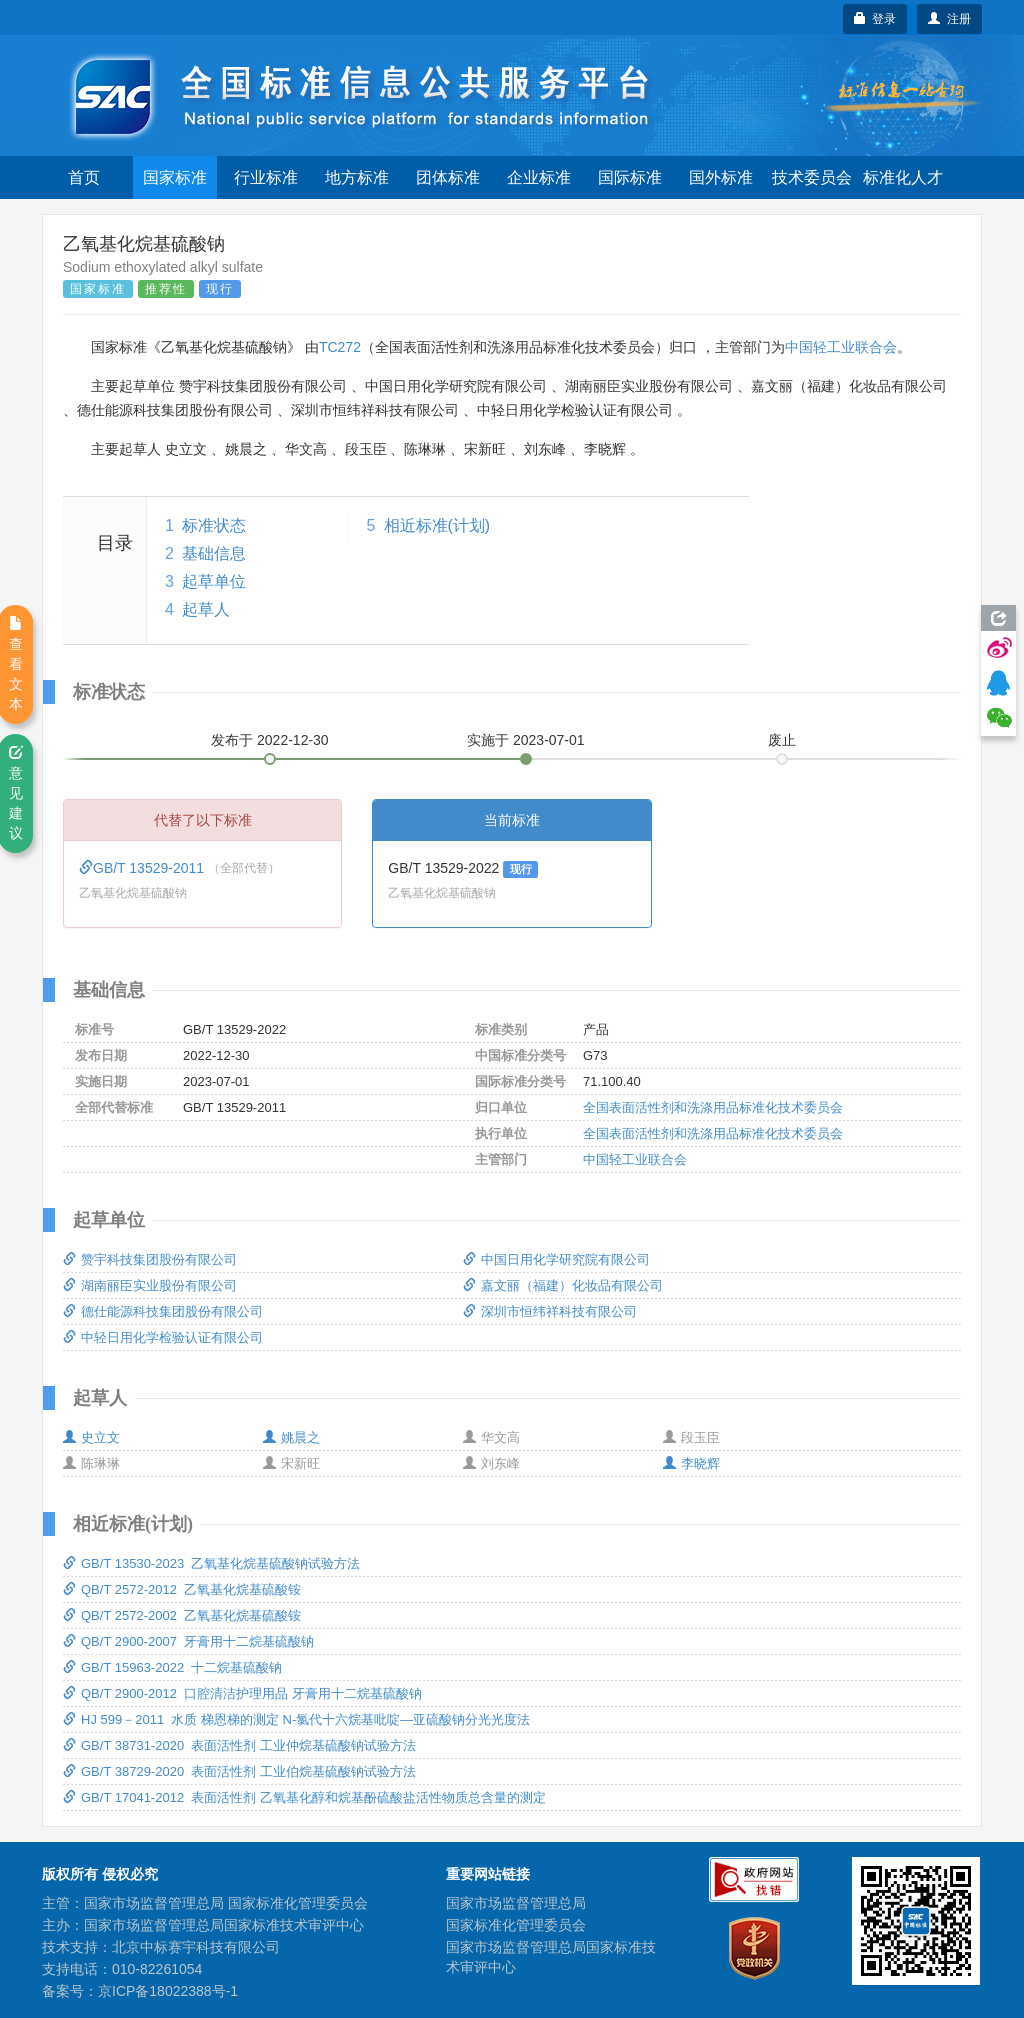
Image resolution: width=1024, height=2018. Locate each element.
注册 (949, 19)
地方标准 (357, 177)
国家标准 (175, 177)
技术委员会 (812, 177)
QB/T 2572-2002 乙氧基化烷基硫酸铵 (182, 1615)
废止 (782, 740)
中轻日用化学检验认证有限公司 (163, 1337)
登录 (875, 19)
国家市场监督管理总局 (516, 1903)
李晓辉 (691, 1463)
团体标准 (448, 177)
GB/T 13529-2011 (143, 868)
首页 (84, 177)
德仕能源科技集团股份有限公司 (163, 1311)
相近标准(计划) (437, 525)
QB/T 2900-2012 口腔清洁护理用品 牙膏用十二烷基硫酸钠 (242, 1693)
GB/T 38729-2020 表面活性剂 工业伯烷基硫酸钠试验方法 (239, 1771)
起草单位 (214, 581)
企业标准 (539, 177)
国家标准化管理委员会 (516, 1925)
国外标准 (721, 177)
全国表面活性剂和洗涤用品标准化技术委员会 (713, 1107)
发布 (270, 740)
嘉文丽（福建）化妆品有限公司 (563, 1285)
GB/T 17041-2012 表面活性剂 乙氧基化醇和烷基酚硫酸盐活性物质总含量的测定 (304, 1797)
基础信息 (214, 553)
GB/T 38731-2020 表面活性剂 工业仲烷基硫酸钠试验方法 (239, 1745)
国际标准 (630, 177)
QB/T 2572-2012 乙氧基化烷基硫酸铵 (182, 1589)
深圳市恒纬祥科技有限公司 (550, 1311)
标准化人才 (903, 177)
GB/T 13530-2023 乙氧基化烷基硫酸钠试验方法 (211, 1563)
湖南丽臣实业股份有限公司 (150, 1285)
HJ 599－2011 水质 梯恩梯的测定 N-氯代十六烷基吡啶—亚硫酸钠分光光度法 (296, 1719)
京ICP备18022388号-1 (168, 1991)
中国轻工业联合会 (841, 347)
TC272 (340, 347)
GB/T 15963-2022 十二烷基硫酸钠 (172, 1667)
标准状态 (214, 525)
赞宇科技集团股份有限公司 (150, 1259)
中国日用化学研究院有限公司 (556, 1259)
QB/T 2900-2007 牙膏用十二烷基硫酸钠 (188, 1641)
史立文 (91, 1437)
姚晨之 (291, 1437)
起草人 (206, 609)
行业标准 (266, 177)
